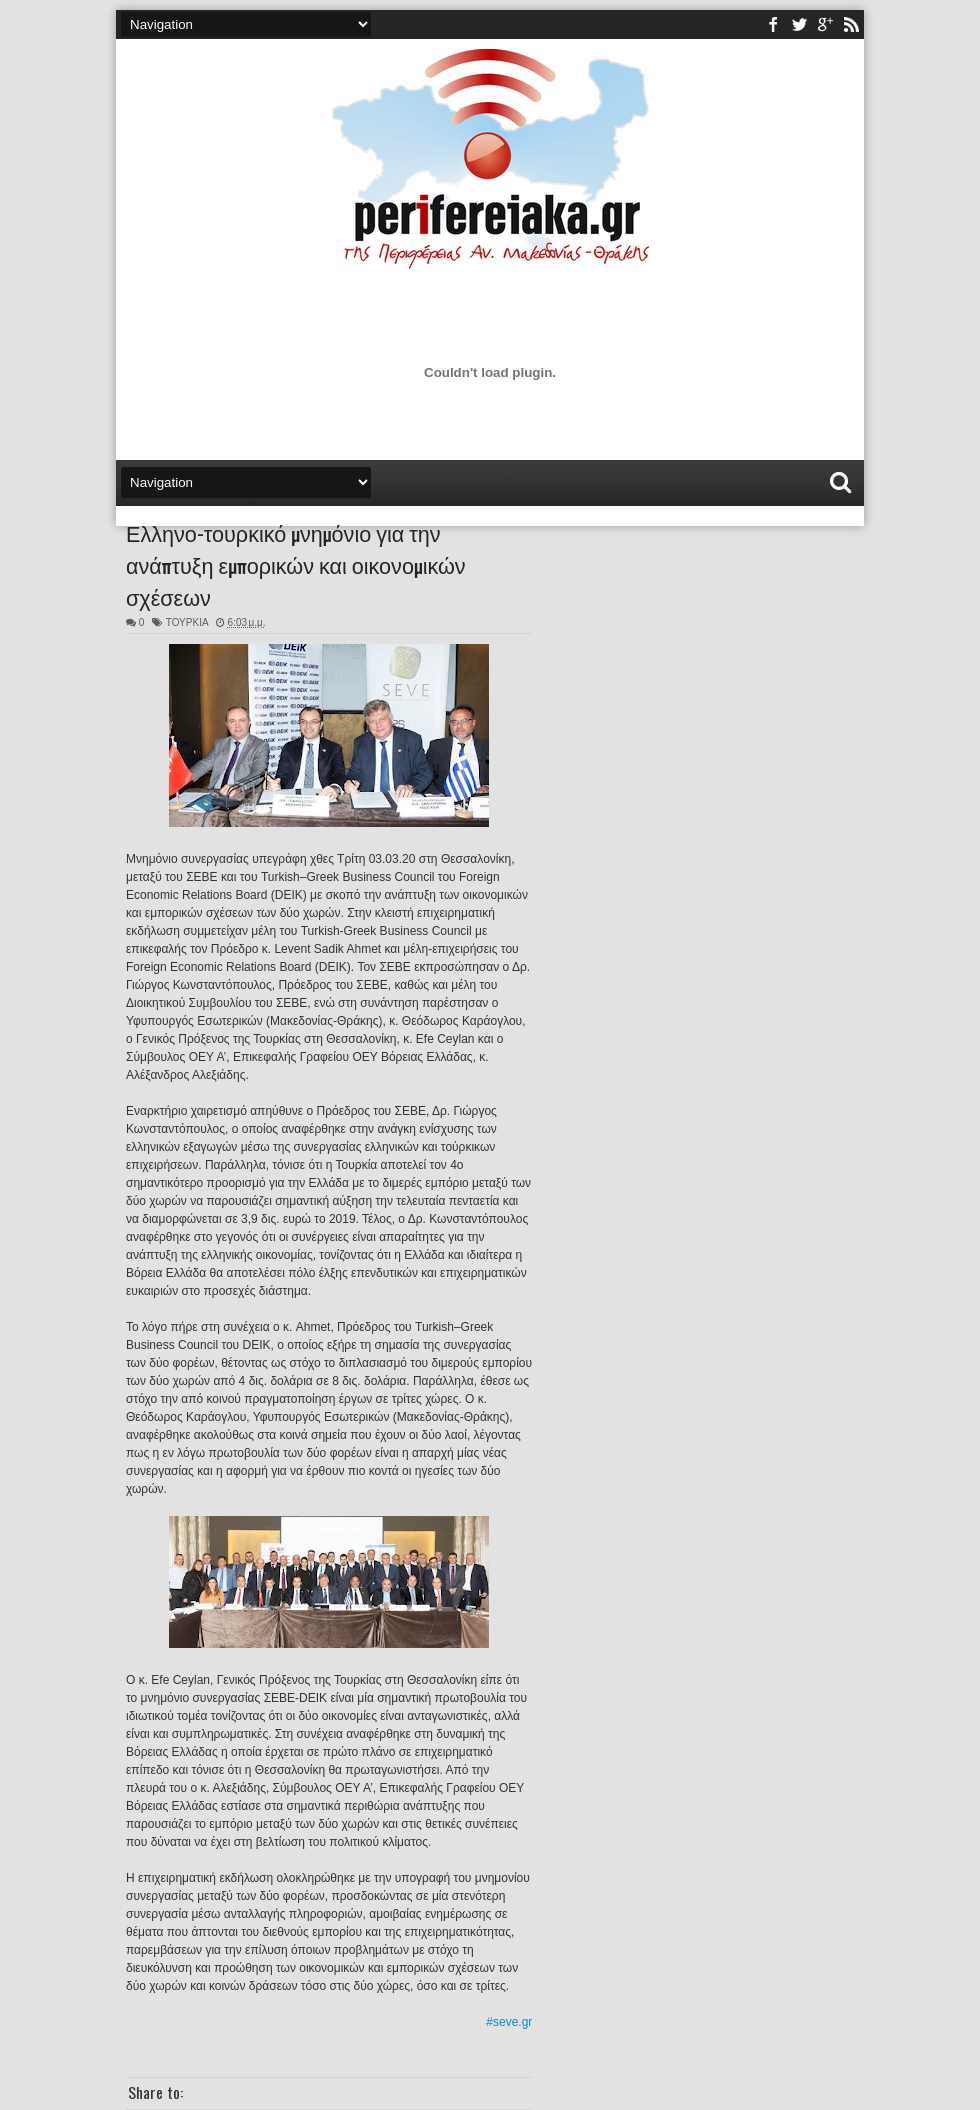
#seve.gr (509, 2022)
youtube (825, 24)
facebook (773, 24)
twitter (799, 24)
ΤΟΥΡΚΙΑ (187, 622)
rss (851, 24)
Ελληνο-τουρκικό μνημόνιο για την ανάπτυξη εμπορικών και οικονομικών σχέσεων (296, 564)
